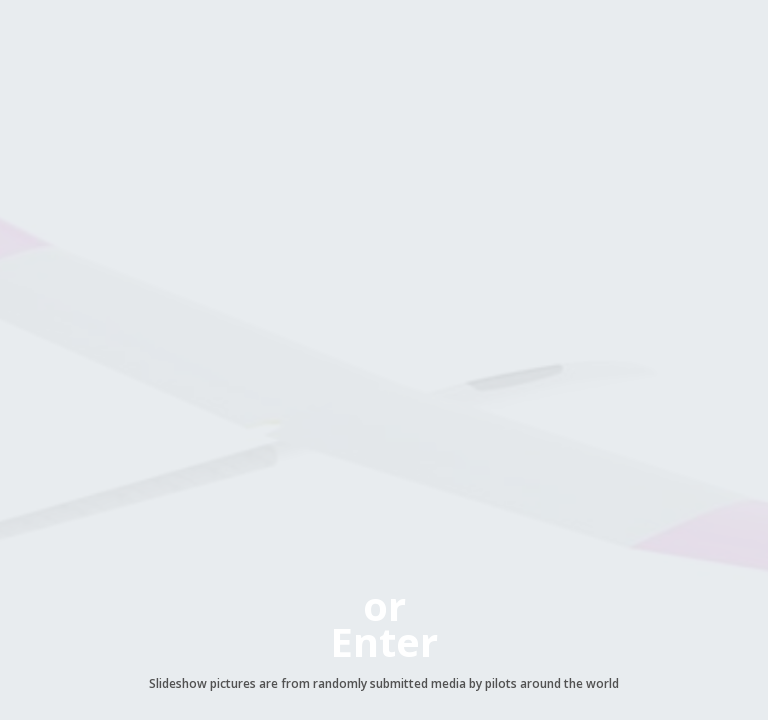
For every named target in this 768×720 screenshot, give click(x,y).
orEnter (384, 623)
